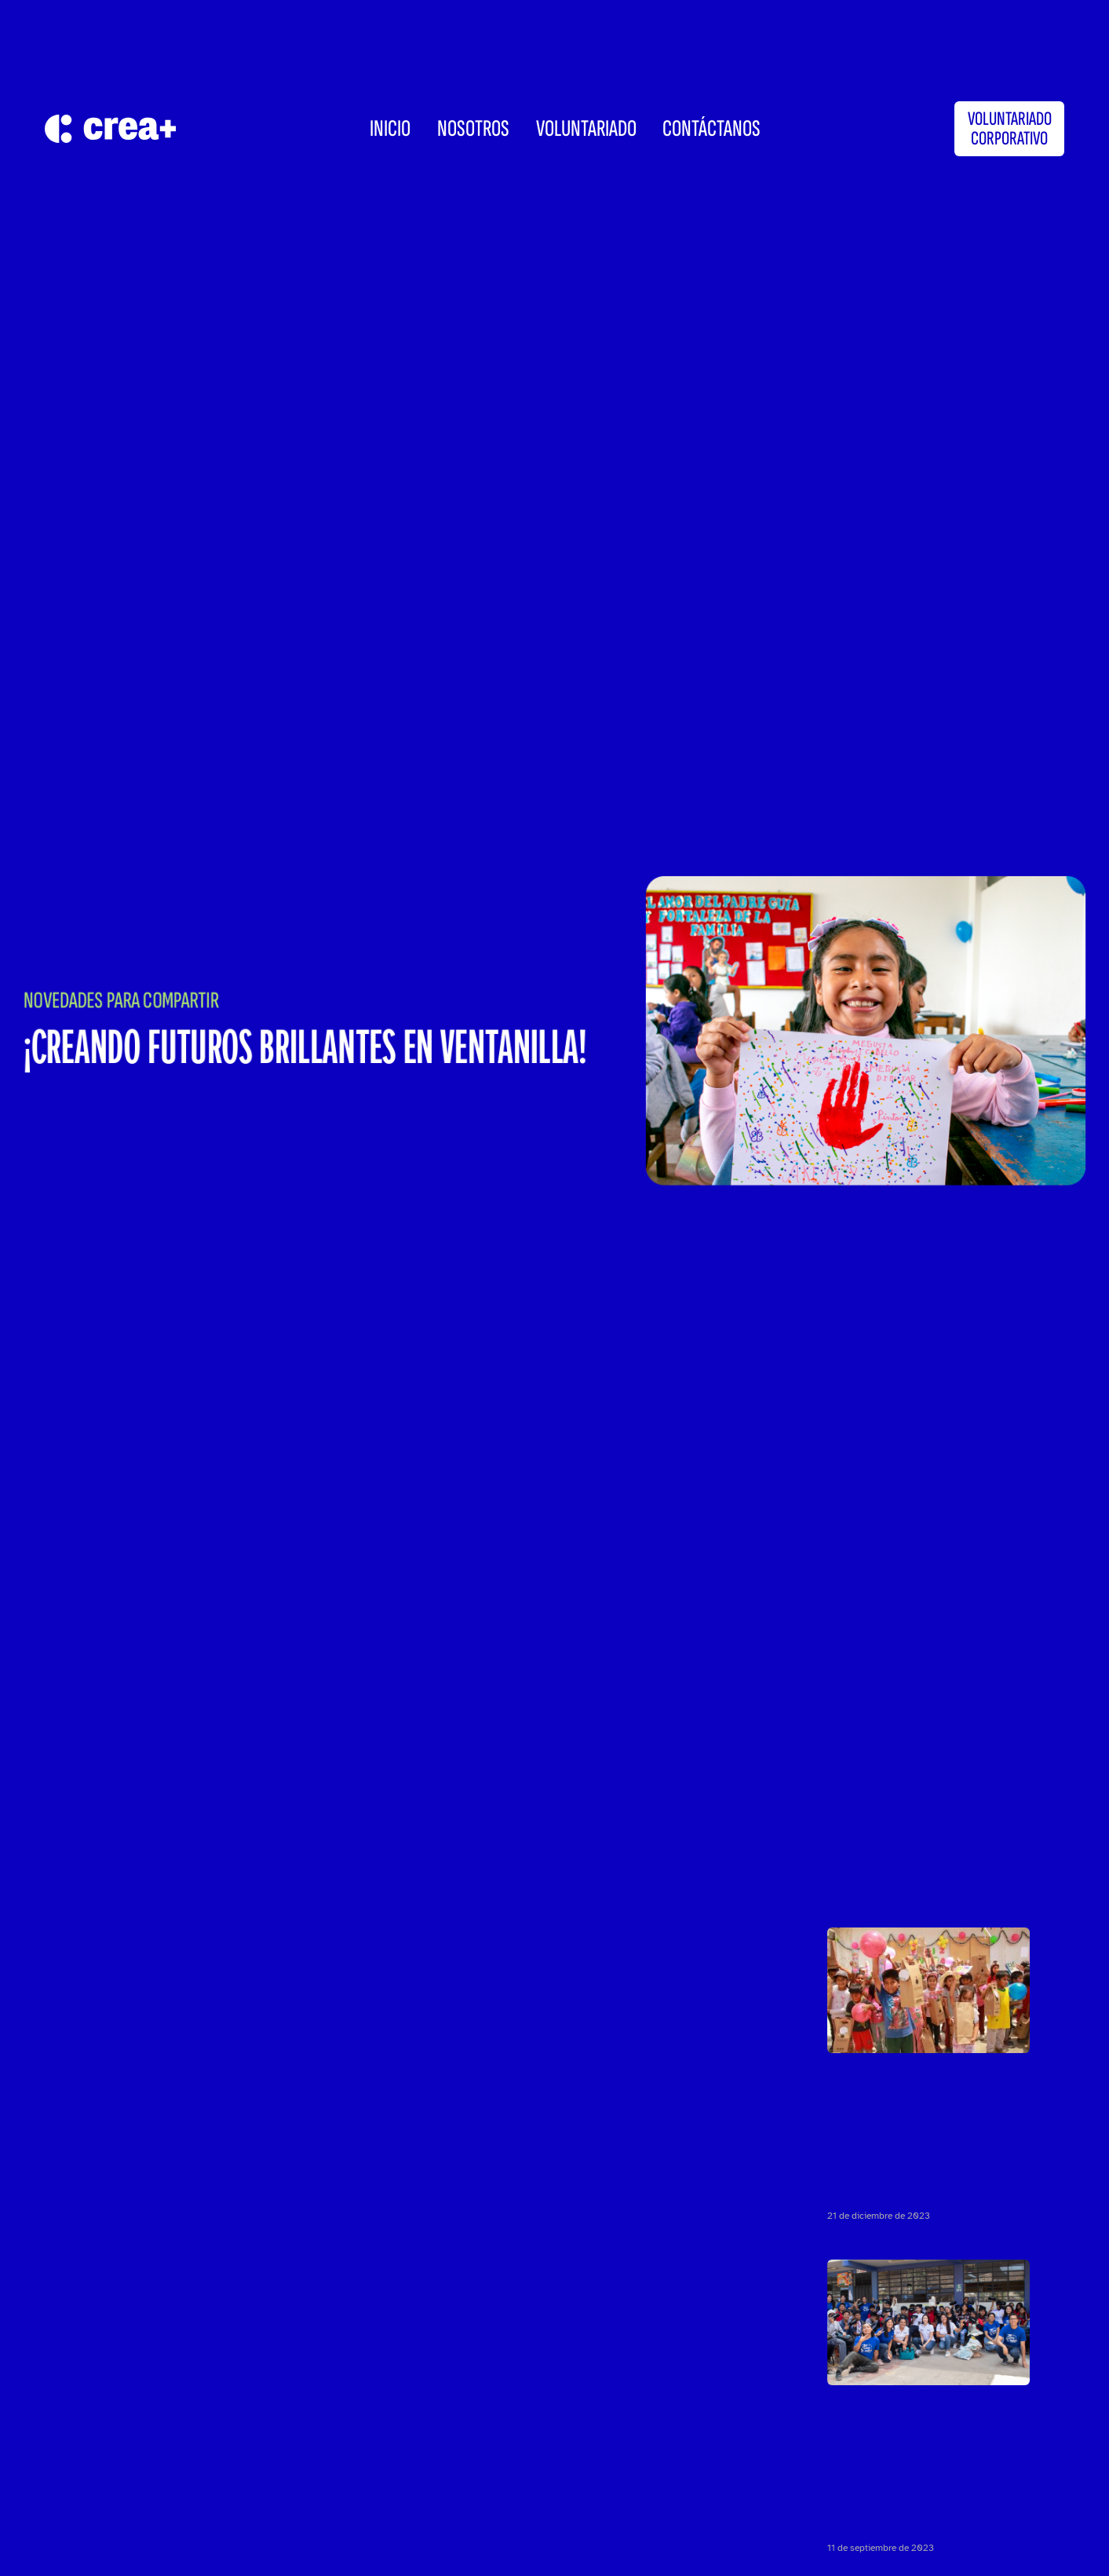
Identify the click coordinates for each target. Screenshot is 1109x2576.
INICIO (390, 129)
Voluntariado (586, 129)
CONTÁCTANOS (711, 129)
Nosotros (473, 129)
